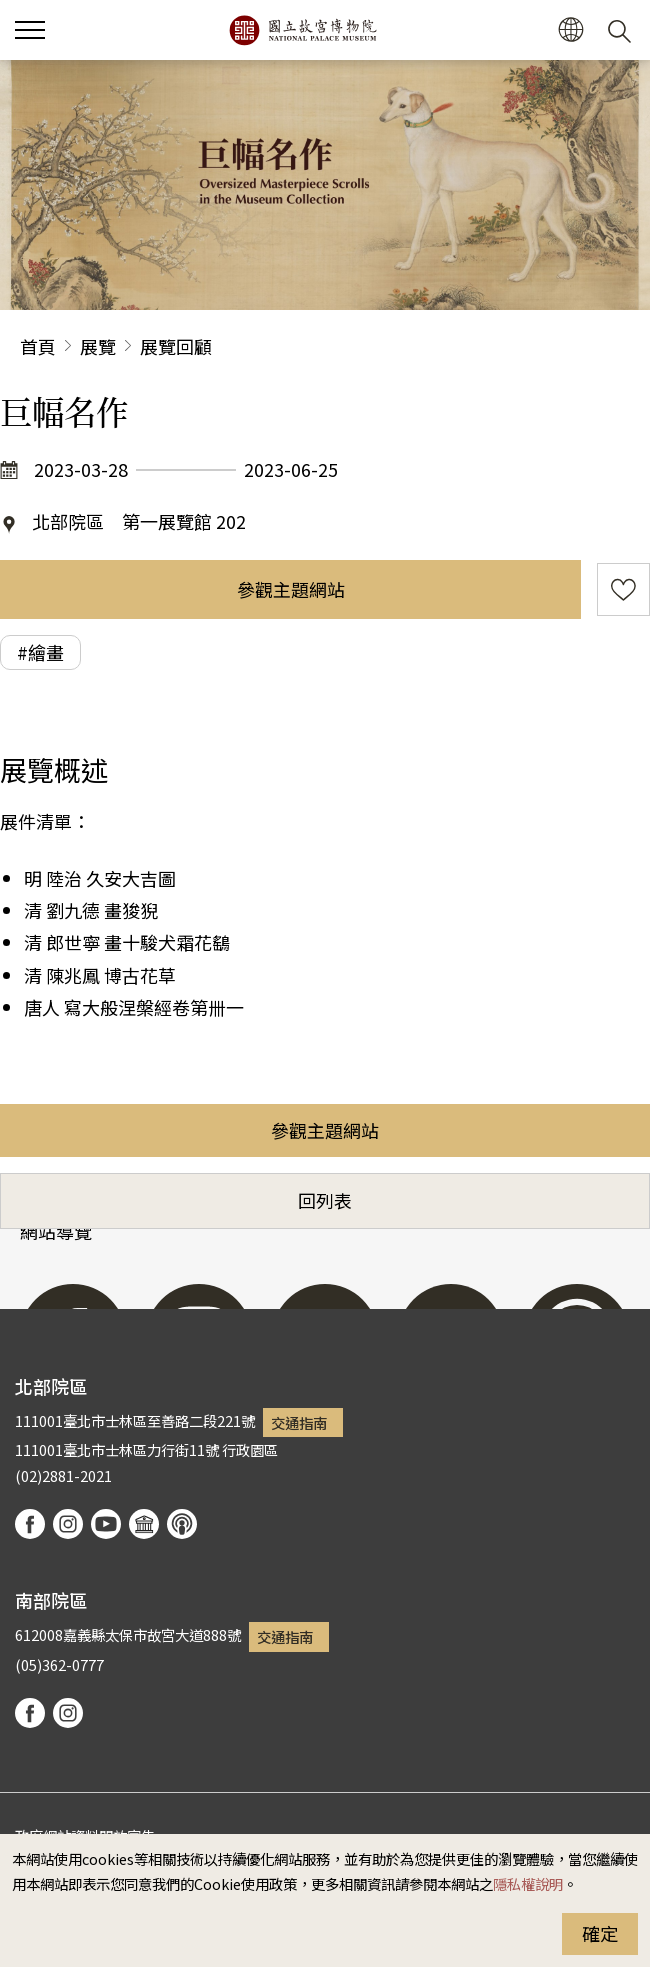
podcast (182, 1524)
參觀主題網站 (291, 589)
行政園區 (250, 1449)
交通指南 (299, 1422)
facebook (30, 1524)
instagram (68, 1524)
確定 (600, 1933)
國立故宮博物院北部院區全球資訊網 (302, 30)
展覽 (98, 346)
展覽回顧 (176, 346)
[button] (30, 30)
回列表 (325, 1200)
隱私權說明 (528, 1883)
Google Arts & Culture (144, 1524)
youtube (106, 1524)
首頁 (38, 346)
